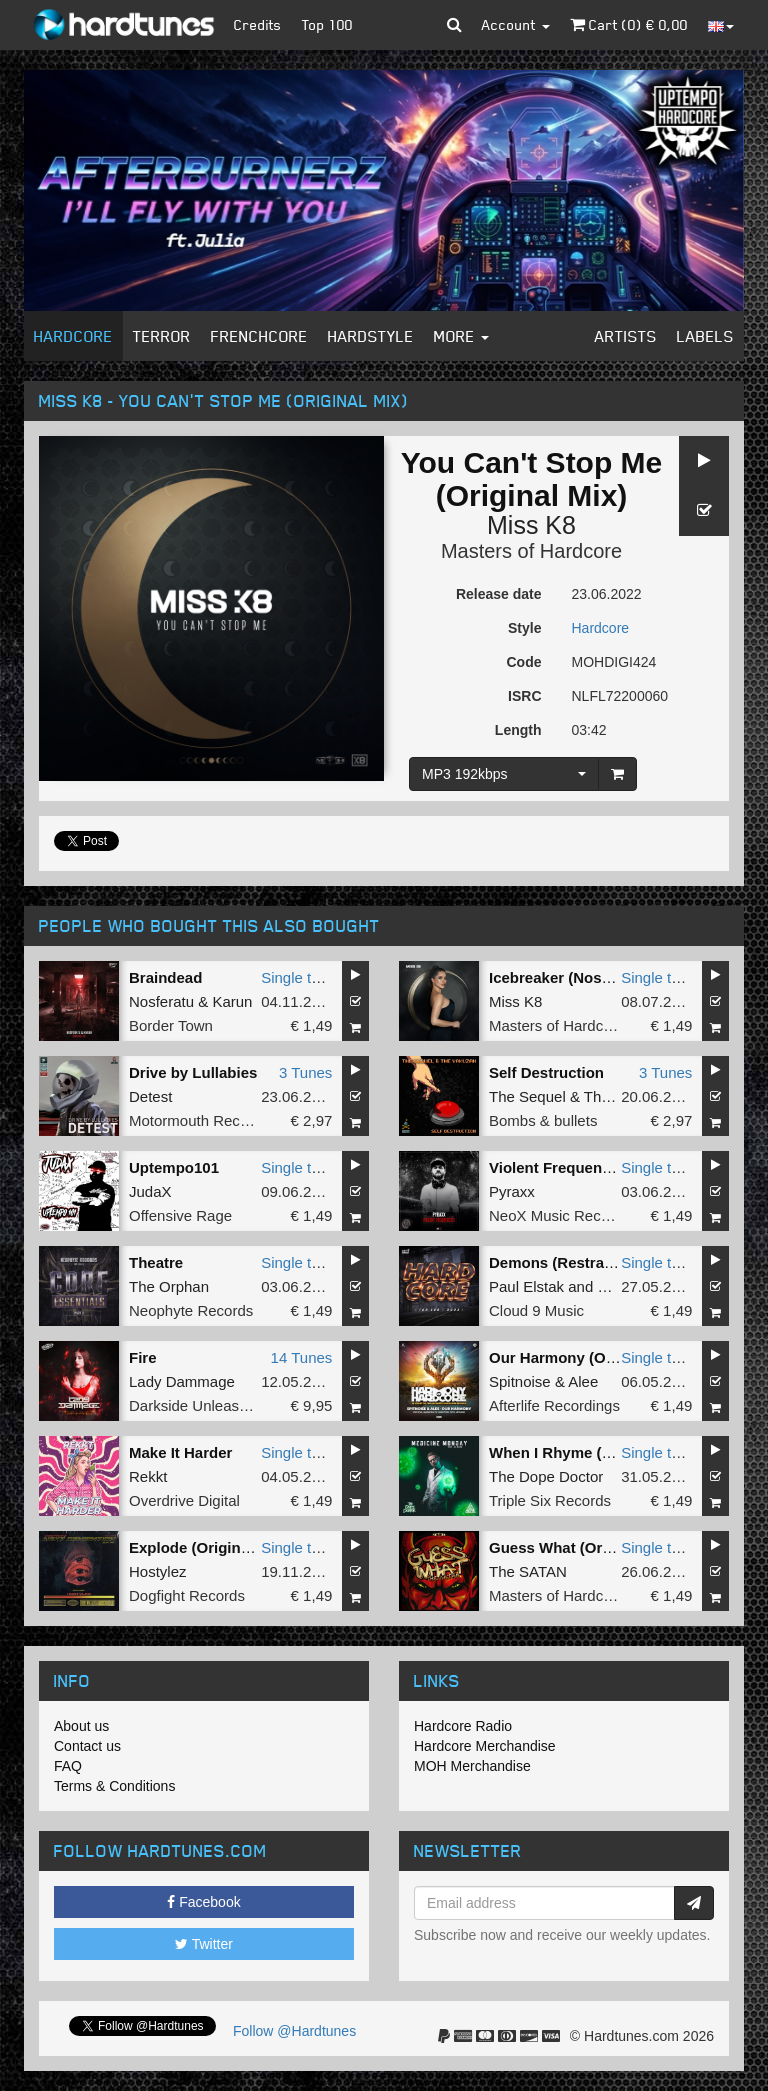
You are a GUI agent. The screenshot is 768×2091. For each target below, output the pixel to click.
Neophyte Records (191, 1310)
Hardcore (73, 336)
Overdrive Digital (184, 1500)
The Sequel (527, 1096)
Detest (150, 1096)
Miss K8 (531, 525)
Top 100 (327, 24)
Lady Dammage (182, 1381)
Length (518, 730)
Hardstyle (371, 336)
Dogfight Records (187, 1595)
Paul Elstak (526, 1286)
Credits (258, 24)
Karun (232, 1001)
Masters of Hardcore (531, 551)
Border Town (171, 1025)
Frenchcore (259, 336)
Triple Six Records (550, 1500)
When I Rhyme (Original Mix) (590, 1452)
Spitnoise (520, 1381)
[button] (454, 25)
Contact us (87, 1746)
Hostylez (158, 1571)
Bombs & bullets (543, 1120)
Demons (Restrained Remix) (589, 1262)
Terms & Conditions (114, 1786)
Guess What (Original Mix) (582, 1547)
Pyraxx (512, 1191)
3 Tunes (305, 1072)
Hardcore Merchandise (485, 1746)
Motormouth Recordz (199, 1120)
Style (524, 628)
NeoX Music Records (559, 1215)
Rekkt (148, 1476)
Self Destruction (546, 1072)
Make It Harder (180, 1452)
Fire (143, 1357)
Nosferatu (161, 1001)
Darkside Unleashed (196, 1405)
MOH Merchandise (472, 1766)
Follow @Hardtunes (294, 2031)
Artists (626, 336)
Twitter (204, 1944)
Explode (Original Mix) (208, 1547)
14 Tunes (302, 1357)
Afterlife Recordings (554, 1405)
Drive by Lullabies (193, 1072)
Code (524, 662)
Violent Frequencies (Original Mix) (610, 1167)
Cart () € (629, 24)
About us (81, 1726)
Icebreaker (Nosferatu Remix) (593, 977)
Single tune (298, 977)
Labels (705, 336)
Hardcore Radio (463, 1726)
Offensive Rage (180, 1215)
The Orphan (169, 1286)
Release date (499, 594)
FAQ (68, 1766)
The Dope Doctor (546, 1476)
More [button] (461, 336)
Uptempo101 (174, 1167)
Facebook (203, 1902)
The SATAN (528, 1571)
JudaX (150, 1191)
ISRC (524, 696)
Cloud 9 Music (536, 1310)
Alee (583, 1381)
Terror (162, 336)
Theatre (156, 1262)
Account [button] (516, 24)
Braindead (165, 977)
